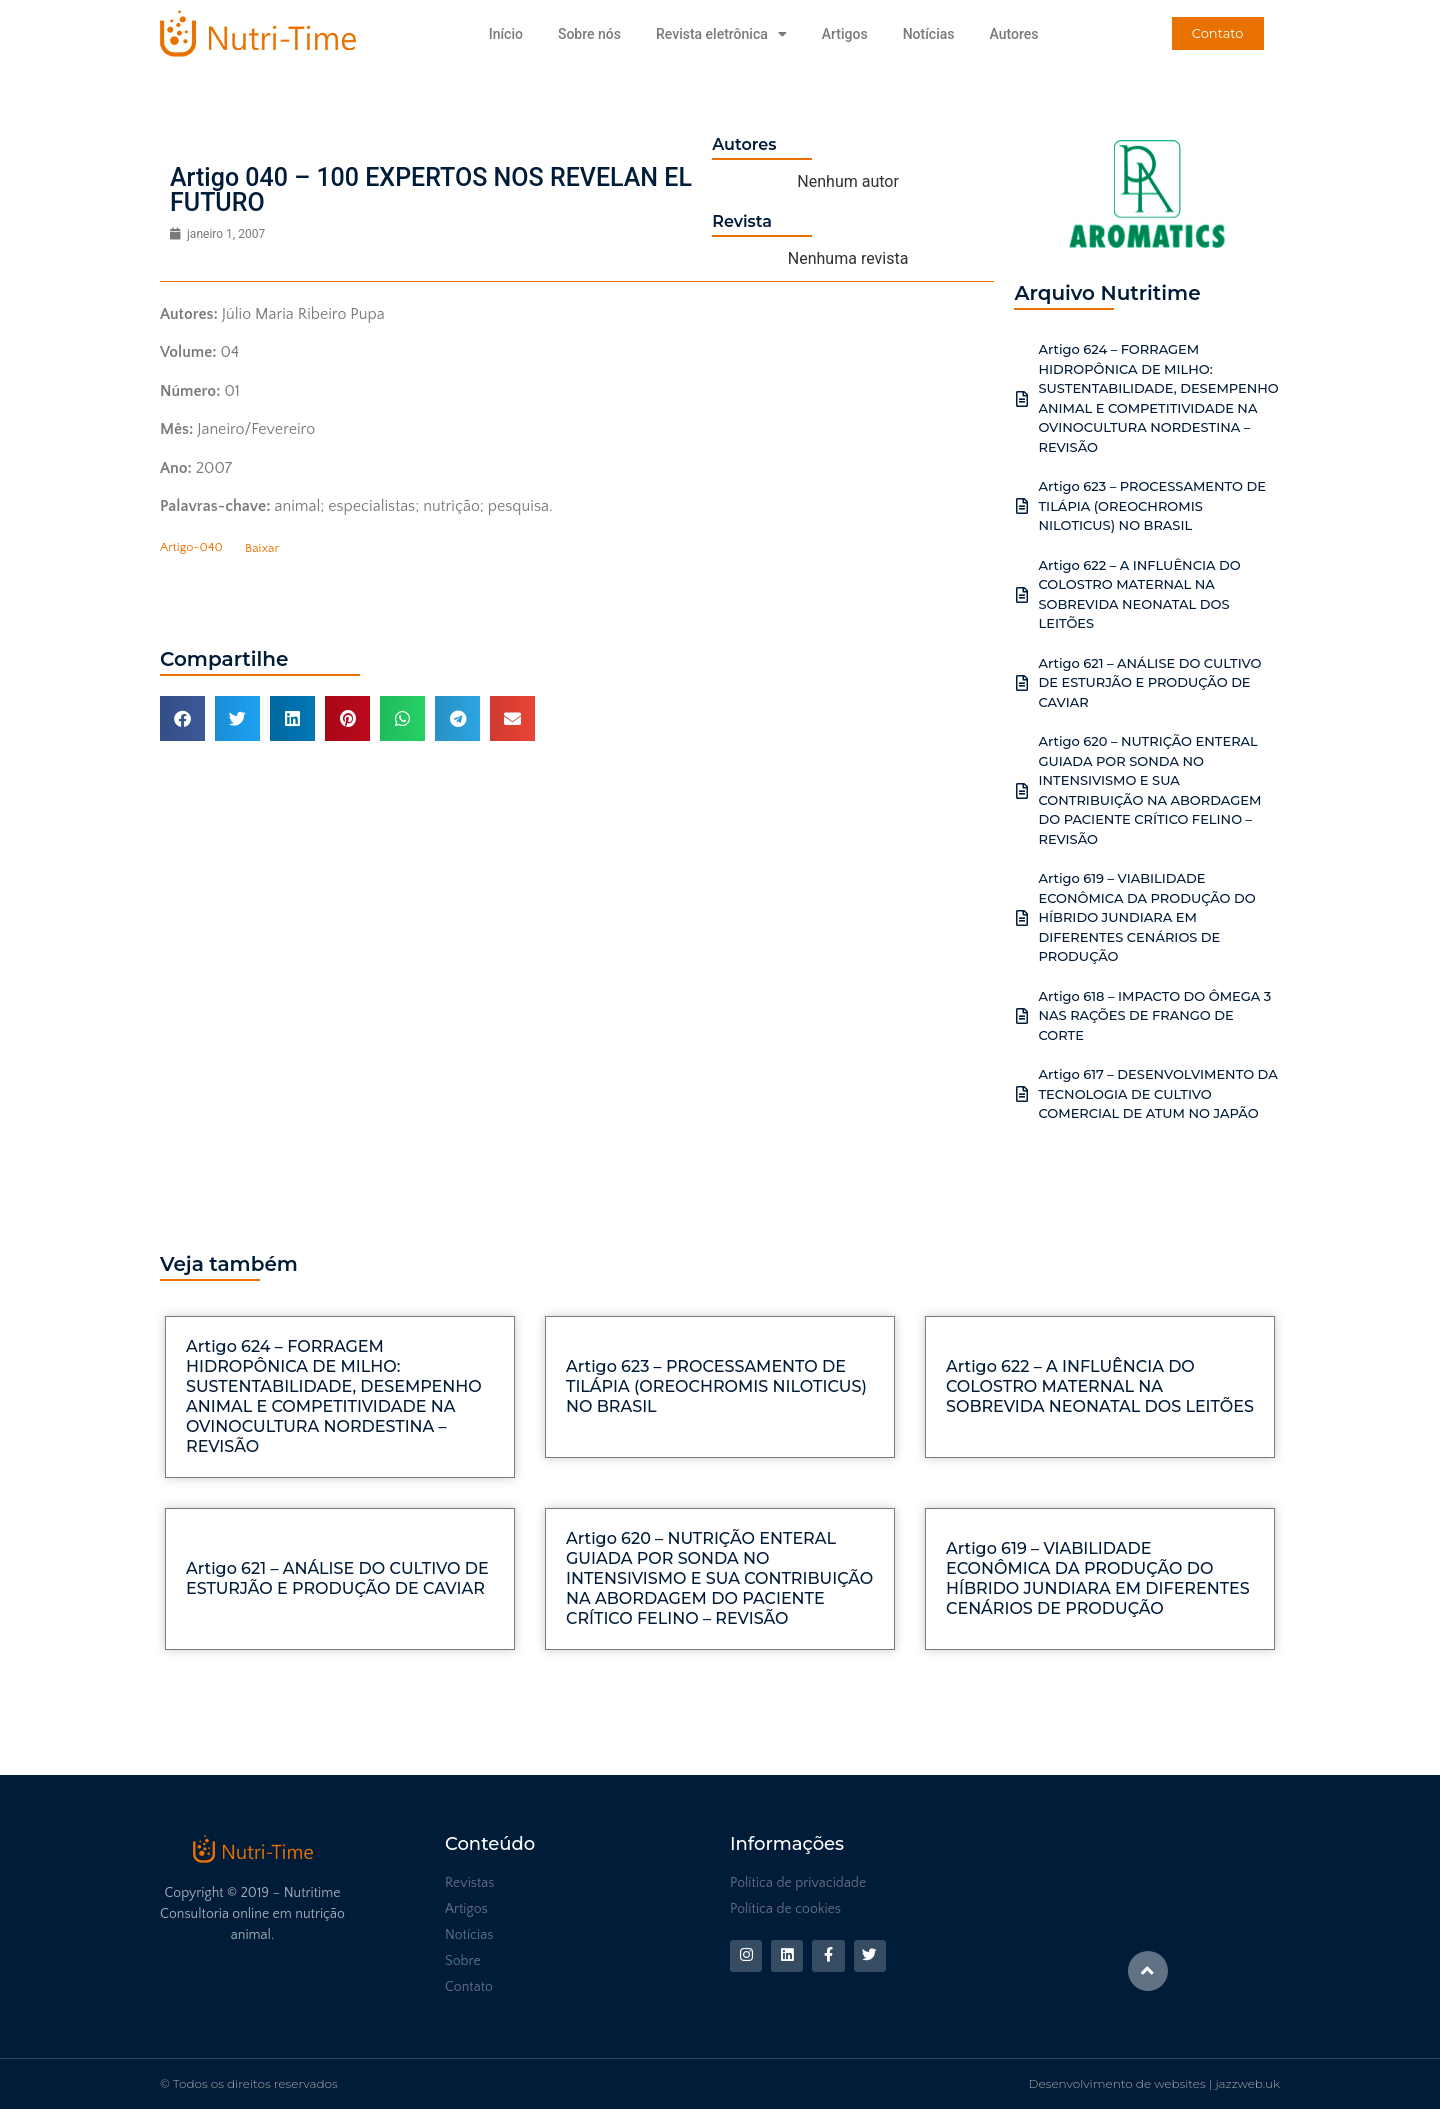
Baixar (262, 548)
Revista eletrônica (721, 34)
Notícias (929, 34)
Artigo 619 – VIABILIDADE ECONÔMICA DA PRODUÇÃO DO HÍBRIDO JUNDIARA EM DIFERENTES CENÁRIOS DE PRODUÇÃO (1146, 917)
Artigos (845, 34)
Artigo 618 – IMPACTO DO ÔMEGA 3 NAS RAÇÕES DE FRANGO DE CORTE (1154, 1015)
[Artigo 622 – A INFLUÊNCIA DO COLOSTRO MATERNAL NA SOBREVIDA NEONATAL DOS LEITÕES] (1022, 595)
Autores (1013, 34)
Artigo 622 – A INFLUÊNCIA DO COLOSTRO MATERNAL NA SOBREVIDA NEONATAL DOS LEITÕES (1100, 1386)
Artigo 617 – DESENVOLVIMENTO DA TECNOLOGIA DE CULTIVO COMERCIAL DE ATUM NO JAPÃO (1157, 1093)
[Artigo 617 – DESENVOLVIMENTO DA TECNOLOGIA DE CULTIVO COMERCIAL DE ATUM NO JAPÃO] (1022, 1094)
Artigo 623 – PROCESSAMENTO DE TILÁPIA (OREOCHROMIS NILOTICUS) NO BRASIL (1152, 505)
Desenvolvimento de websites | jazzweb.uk (1154, 2083)
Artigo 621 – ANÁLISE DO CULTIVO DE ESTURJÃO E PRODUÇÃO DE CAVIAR (1149, 682)
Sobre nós (589, 34)
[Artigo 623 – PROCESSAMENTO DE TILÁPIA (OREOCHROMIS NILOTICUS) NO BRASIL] (1022, 506)
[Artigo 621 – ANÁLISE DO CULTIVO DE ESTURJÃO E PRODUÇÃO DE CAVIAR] (1022, 683)
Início (506, 34)
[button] (182, 718)
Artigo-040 (191, 548)
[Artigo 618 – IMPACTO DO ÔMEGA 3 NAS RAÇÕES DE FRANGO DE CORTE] (1022, 1016)
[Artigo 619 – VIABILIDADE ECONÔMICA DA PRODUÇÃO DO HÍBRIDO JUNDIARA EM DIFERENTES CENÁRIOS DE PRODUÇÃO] (1022, 918)
